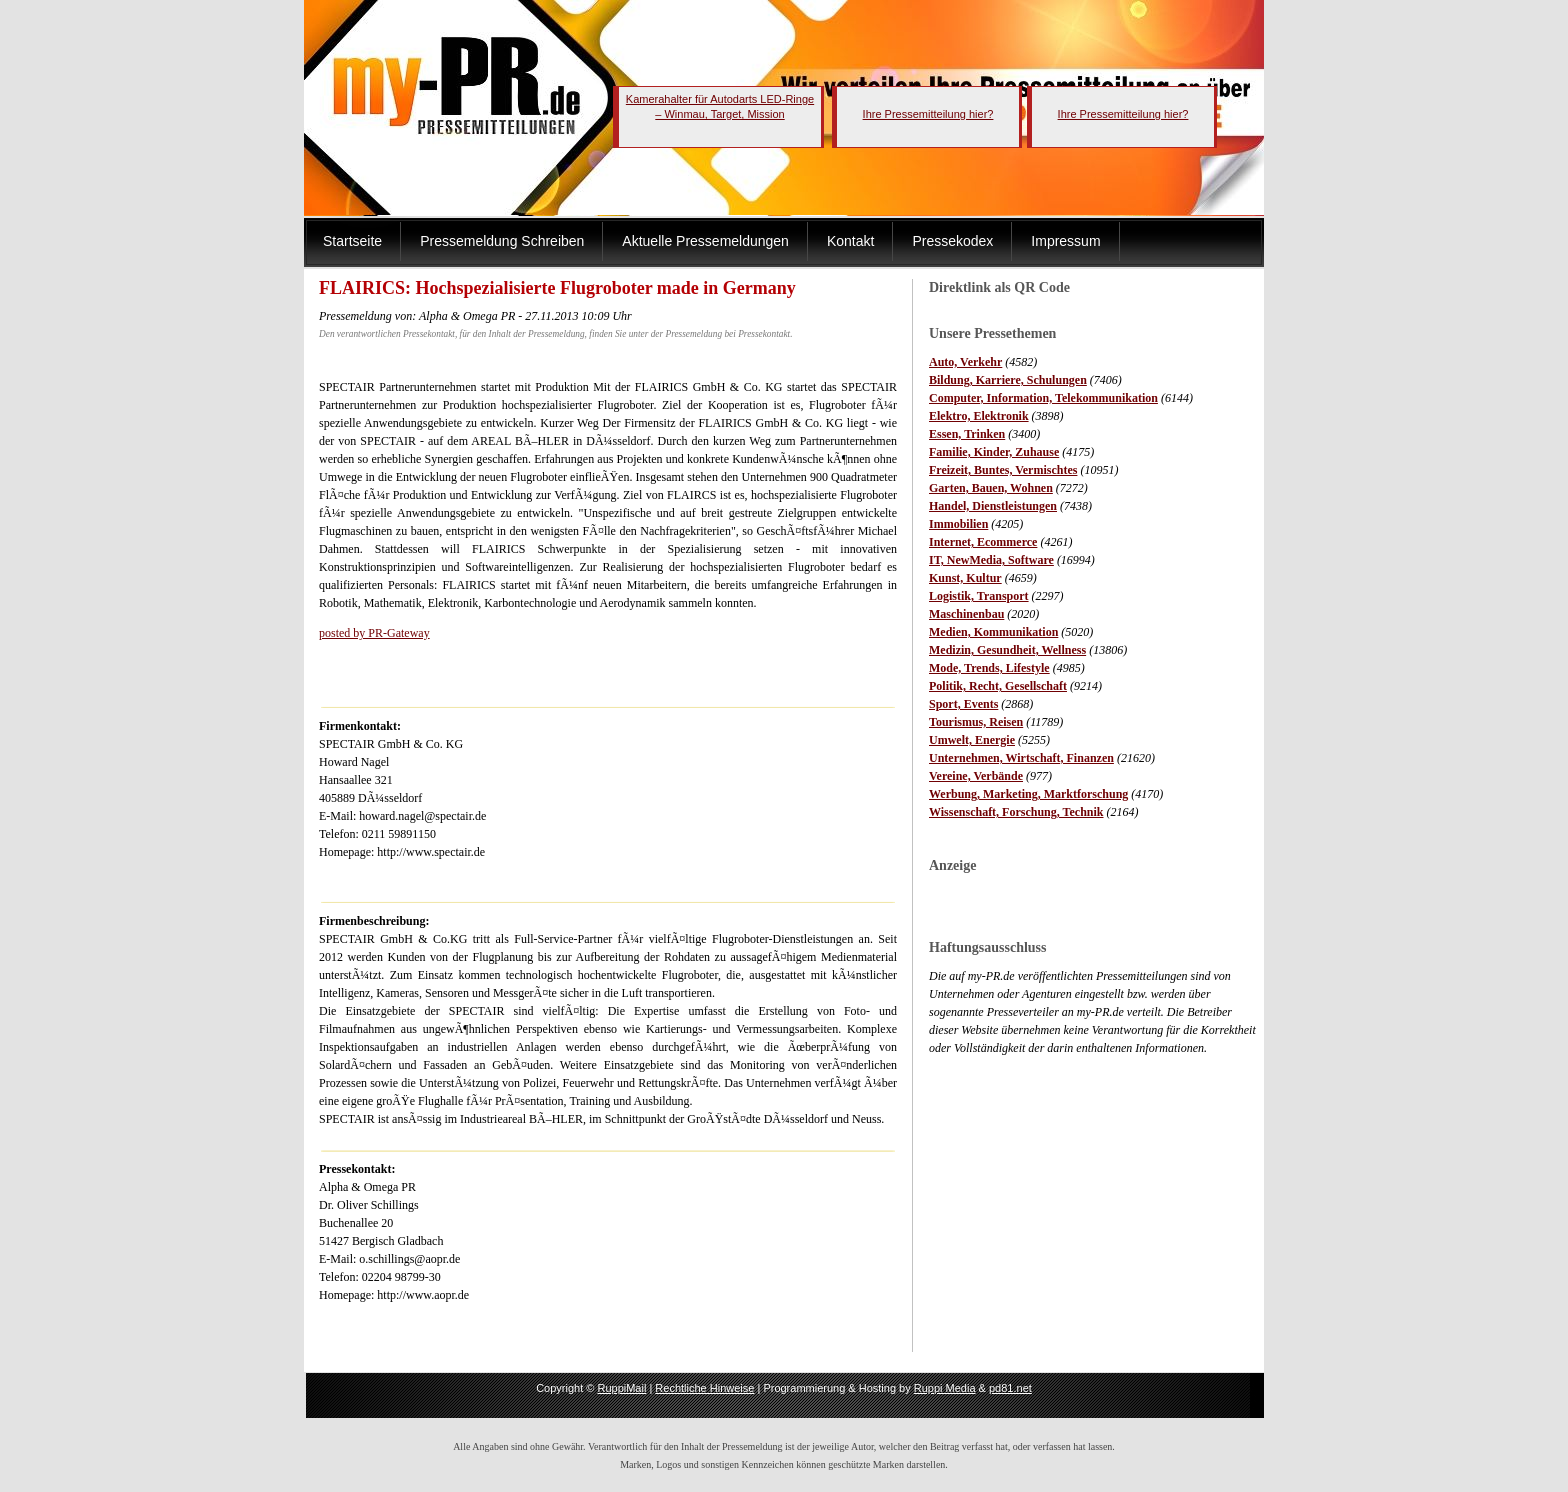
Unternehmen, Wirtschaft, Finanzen (1021, 758)
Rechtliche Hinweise (704, 1388)
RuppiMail (621, 1388)
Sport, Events (963, 704)
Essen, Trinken (967, 434)
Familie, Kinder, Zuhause (994, 452)
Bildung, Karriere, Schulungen (1008, 380)
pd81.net (1010, 1388)
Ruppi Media (945, 1388)
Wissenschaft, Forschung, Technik (1016, 812)
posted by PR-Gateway (374, 633)
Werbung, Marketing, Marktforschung (1028, 794)
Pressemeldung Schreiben (502, 241)
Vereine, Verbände (976, 776)
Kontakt (850, 241)
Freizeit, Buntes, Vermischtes (1003, 470)
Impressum (1065, 241)
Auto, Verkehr (965, 362)
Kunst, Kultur (965, 578)
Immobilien (958, 524)
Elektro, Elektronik (979, 416)
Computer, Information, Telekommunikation (1043, 398)
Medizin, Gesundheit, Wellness (1007, 650)
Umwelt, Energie (972, 740)
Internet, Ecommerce (983, 542)
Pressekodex (952, 241)
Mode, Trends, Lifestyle (989, 668)
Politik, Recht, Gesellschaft (998, 686)
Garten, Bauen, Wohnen (991, 488)
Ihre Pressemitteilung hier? (928, 114)
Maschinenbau (966, 614)
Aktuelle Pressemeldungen (705, 241)
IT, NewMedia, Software (991, 560)
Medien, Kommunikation (993, 632)
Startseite (352, 241)
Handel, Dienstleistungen (993, 506)
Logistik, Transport (979, 596)
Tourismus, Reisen (976, 722)
